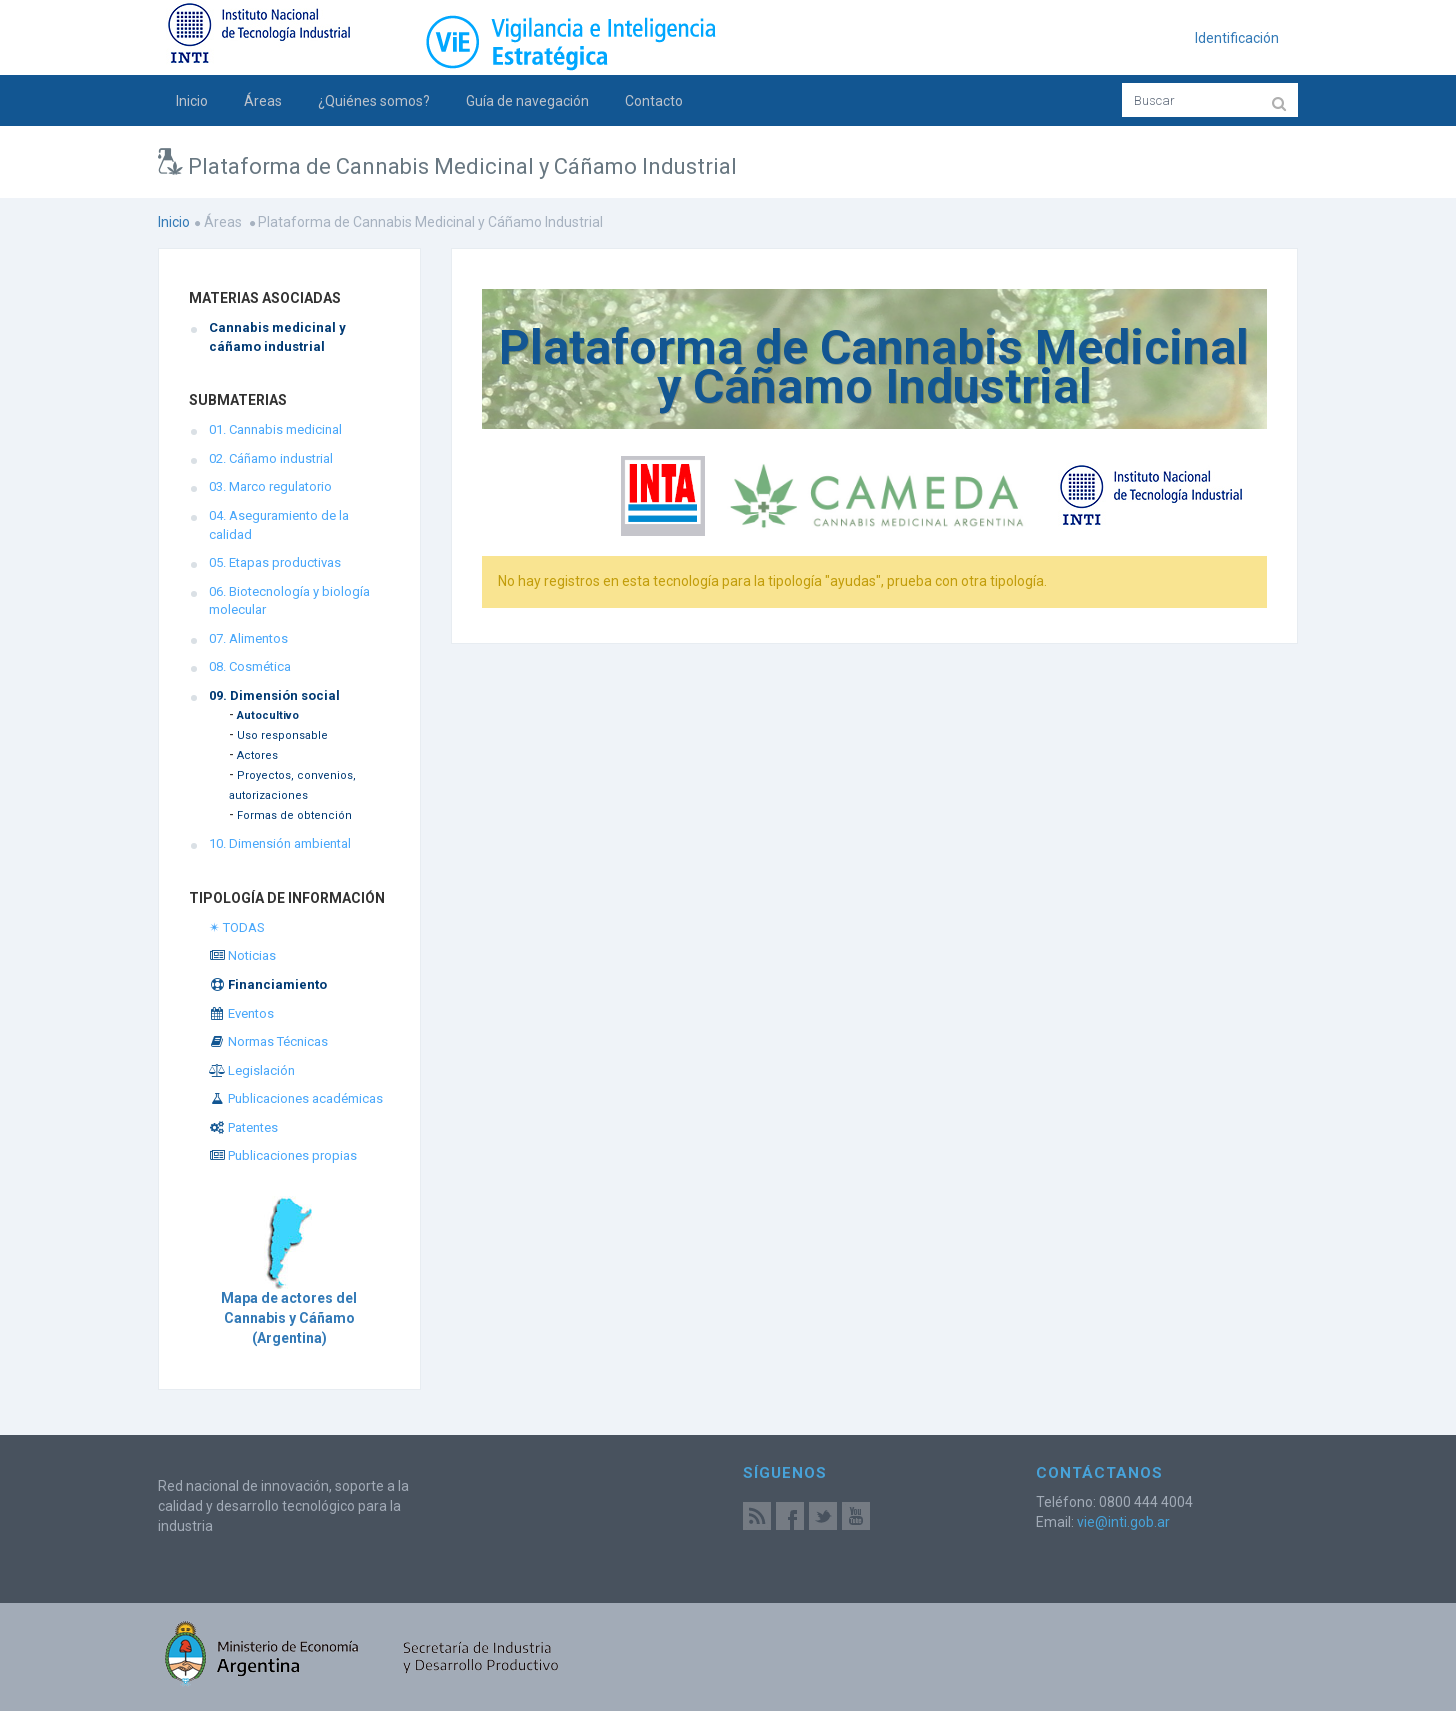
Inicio (192, 101)
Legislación (252, 1070)
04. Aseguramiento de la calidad (279, 525)
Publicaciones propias (283, 1155)
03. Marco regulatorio (270, 486)
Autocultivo (268, 715)
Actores (257, 755)
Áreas (263, 101)
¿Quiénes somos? (374, 101)
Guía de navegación (527, 101)
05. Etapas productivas (275, 562)
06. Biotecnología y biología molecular (289, 601)
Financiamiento (268, 984)
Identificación (1237, 38)
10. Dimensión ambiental (280, 843)
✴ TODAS (237, 927)
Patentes (243, 1127)
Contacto (654, 101)
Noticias (242, 955)
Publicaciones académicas (296, 1098)
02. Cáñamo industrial (271, 458)
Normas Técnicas (268, 1041)
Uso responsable (282, 735)
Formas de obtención (294, 815)
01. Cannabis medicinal (275, 429)
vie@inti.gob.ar (1123, 1522)
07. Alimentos (248, 638)
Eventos (241, 1013)
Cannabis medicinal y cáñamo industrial (277, 337)
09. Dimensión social (274, 695)
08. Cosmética (250, 666)
